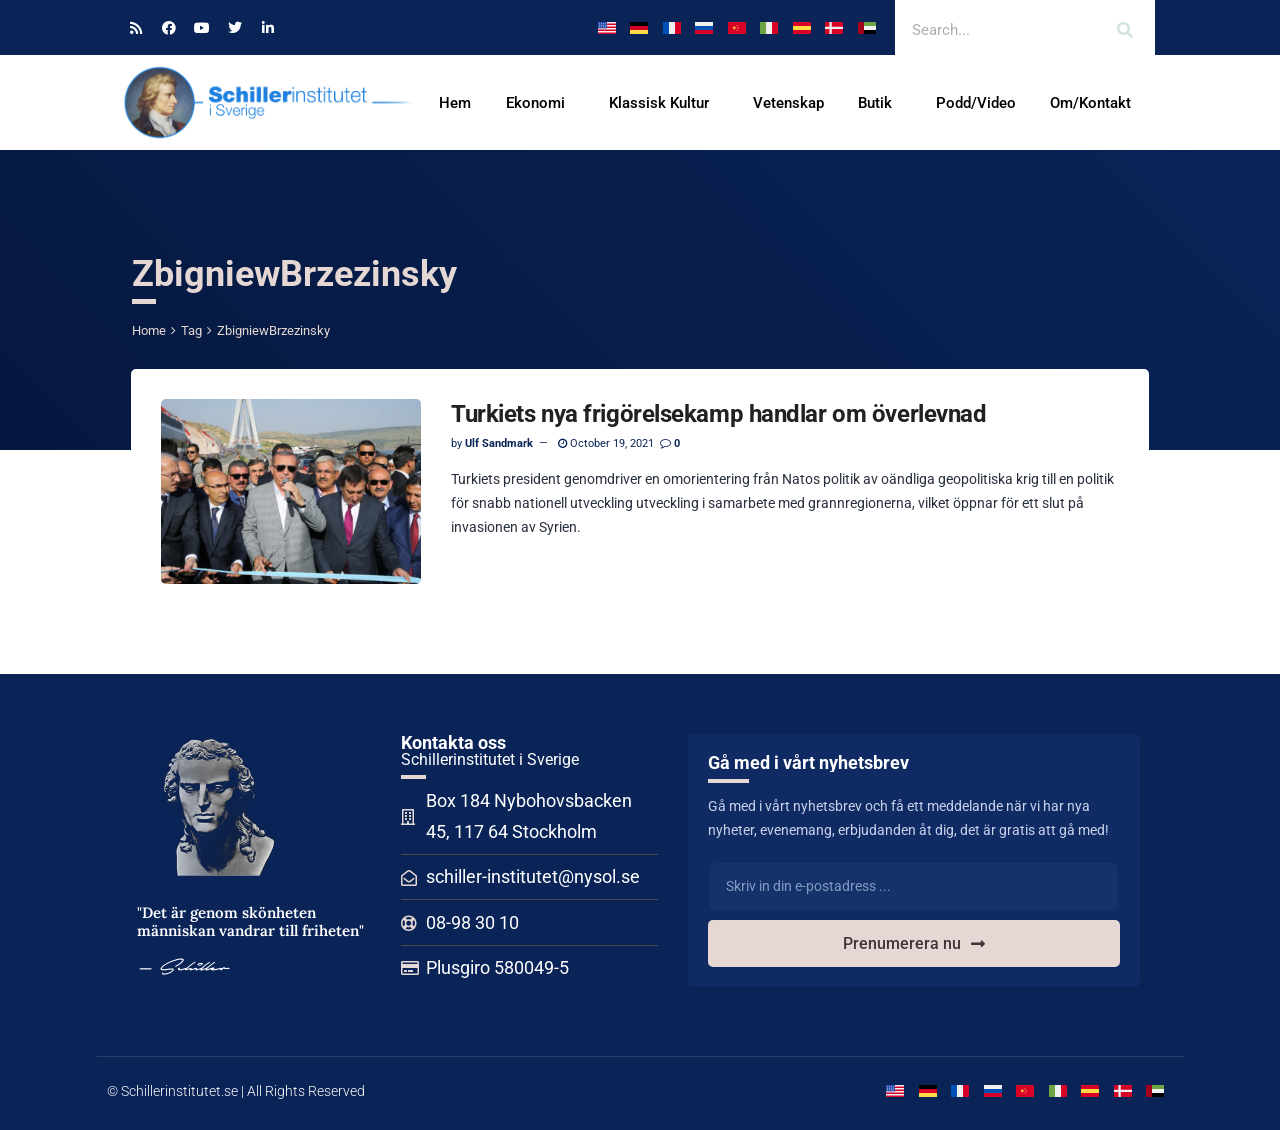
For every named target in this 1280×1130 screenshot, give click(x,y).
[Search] (1125, 30)
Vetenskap (788, 103)
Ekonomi (540, 103)
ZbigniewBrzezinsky (273, 330)
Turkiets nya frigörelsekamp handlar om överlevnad (718, 414)
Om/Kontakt (1095, 103)
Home (149, 330)
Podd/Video (976, 103)
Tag (191, 330)
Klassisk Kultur (664, 103)
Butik (880, 103)
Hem (455, 103)
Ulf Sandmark (499, 443)
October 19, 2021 (606, 443)
